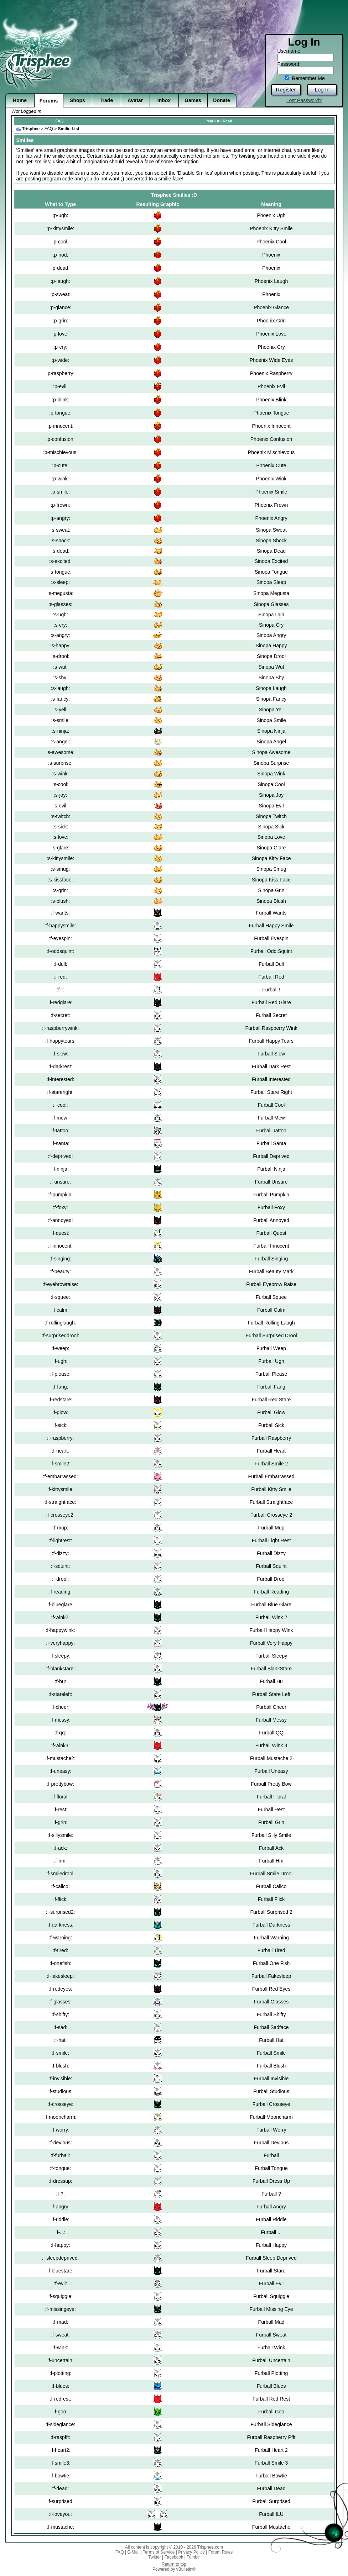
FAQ (60, 121)
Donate (221, 100)
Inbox (164, 100)
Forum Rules (220, 2552)
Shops (77, 100)
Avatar (135, 100)
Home (20, 100)
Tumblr (193, 2557)
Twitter (154, 2557)
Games (193, 100)
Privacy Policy (191, 2552)
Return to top (174, 2564)
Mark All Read (219, 121)
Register (286, 89)
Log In (322, 89)
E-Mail (133, 2552)
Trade (106, 100)
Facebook (173, 2557)
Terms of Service (159, 2552)
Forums (49, 101)
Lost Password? (304, 100)
